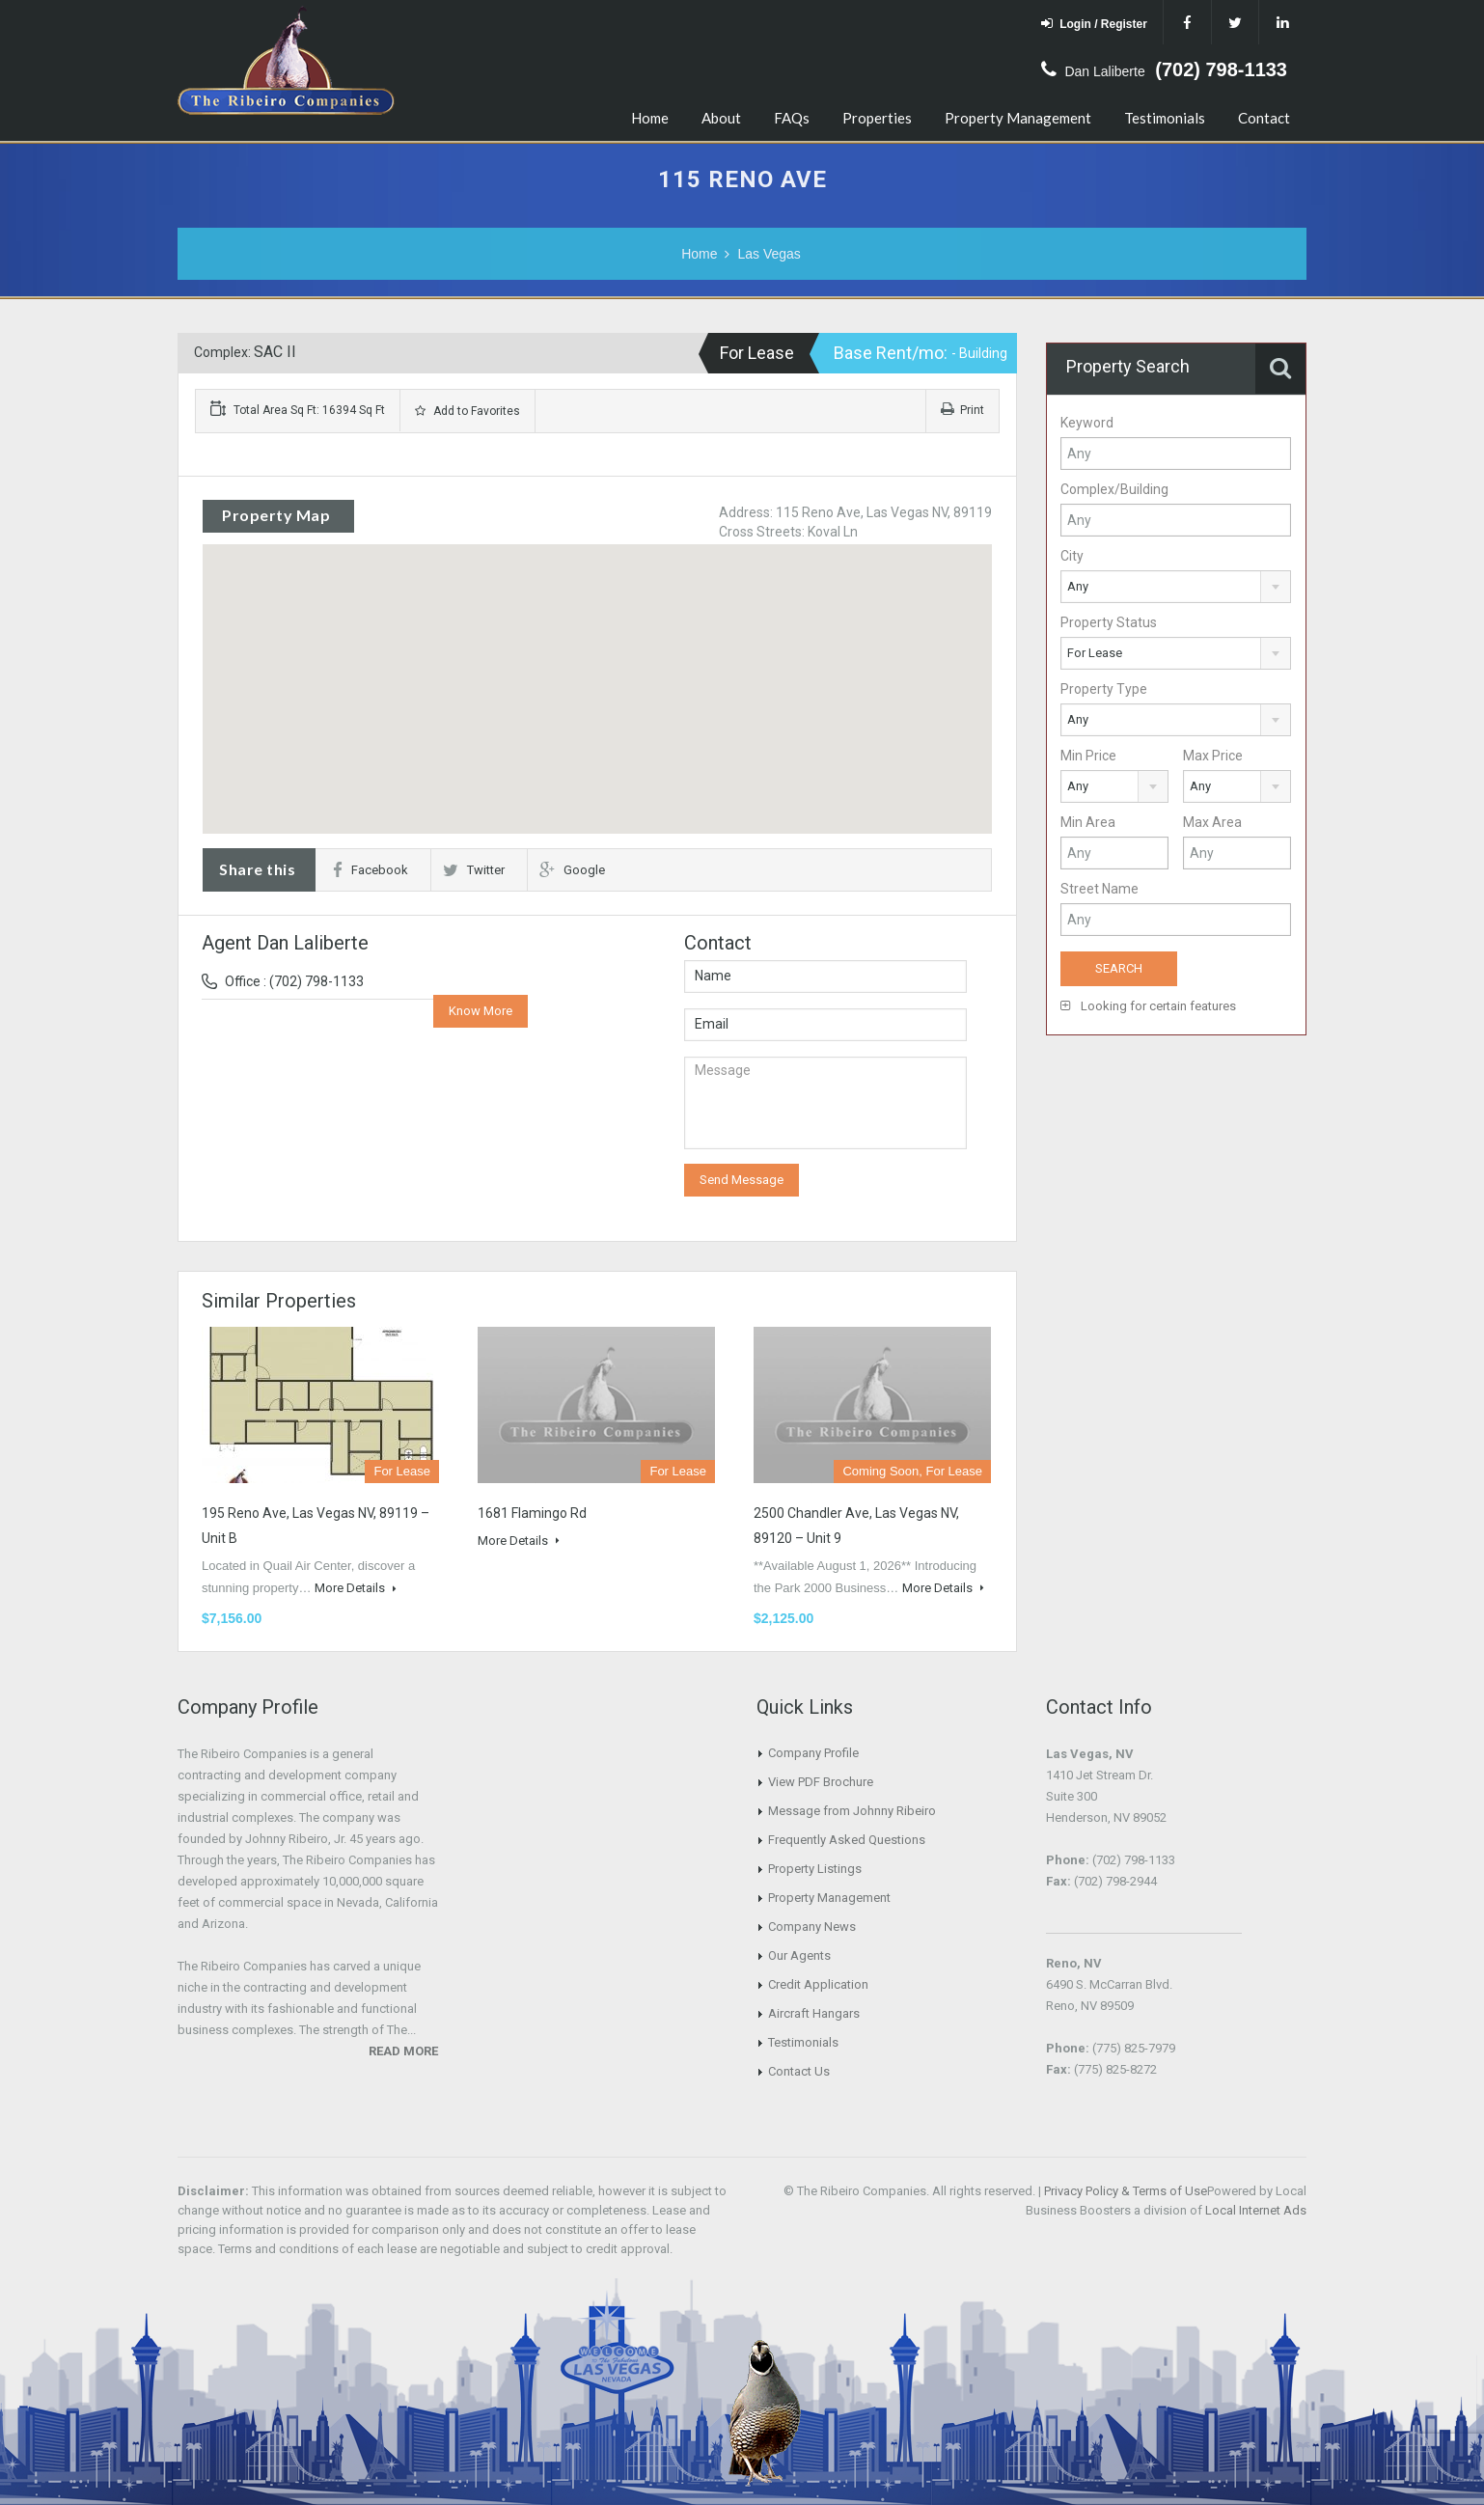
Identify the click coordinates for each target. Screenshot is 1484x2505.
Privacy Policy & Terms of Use (1125, 2191)
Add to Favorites (467, 411)
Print (962, 410)
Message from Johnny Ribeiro (852, 1810)
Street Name (1099, 888)
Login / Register (1094, 23)
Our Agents (799, 1955)
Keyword (1086, 422)
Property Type (1103, 689)
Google (572, 870)
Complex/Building (1114, 489)
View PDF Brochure (820, 1782)
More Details (356, 1588)
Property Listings (815, 1868)
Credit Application (818, 1984)
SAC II (275, 352)
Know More (480, 1011)
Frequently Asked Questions (846, 1839)
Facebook (370, 870)
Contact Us (799, 2071)
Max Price (1213, 755)
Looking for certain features (1148, 1006)
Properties (877, 117)
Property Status (1108, 622)
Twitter (474, 870)
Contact (1264, 117)
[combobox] (1175, 586)
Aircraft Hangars (814, 2013)
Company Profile (813, 1753)
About (721, 117)
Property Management (1018, 117)
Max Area (1212, 822)
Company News (812, 1926)
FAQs (792, 117)
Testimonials (1164, 117)
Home (650, 117)
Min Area (1087, 822)
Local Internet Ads (1255, 2210)
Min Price (1088, 755)
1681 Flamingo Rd (532, 1513)
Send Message (741, 1179)
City (1072, 556)
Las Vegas (768, 254)
